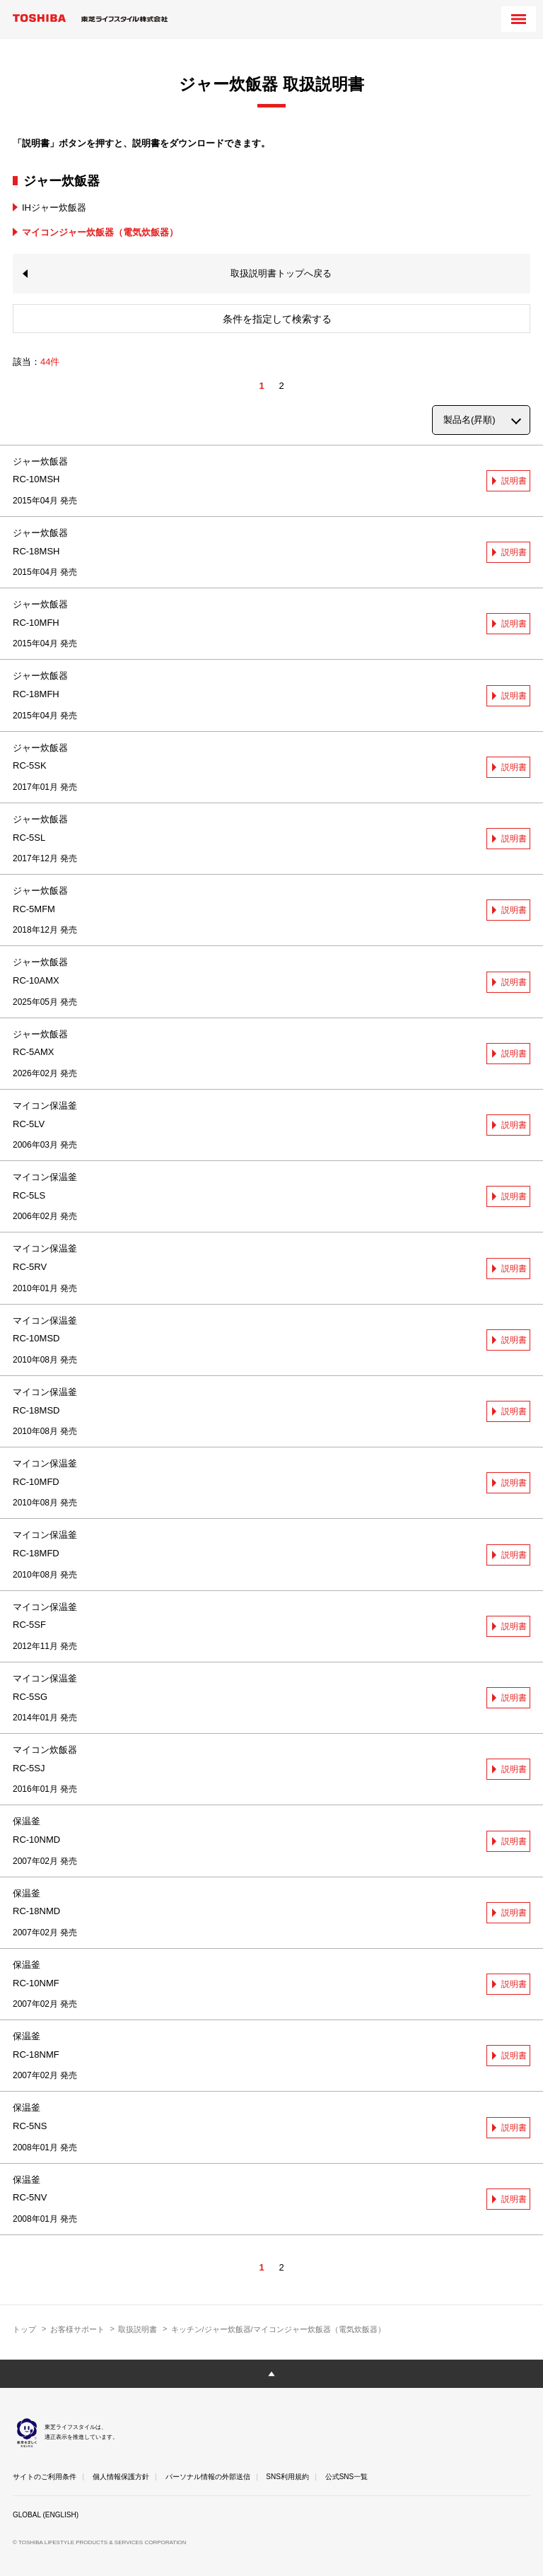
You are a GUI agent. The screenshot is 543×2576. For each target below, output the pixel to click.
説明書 (514, 481)
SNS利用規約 (287, 2477)
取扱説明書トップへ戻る (281, 273)
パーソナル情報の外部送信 (207, 2477)
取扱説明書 (137, 2329)
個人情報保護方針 (121, 2477)
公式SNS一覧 (346, 2477)
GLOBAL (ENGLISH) (45, 2515)
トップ (24, 2329)
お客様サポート (77, 2329)
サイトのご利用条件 (44, 2477)
